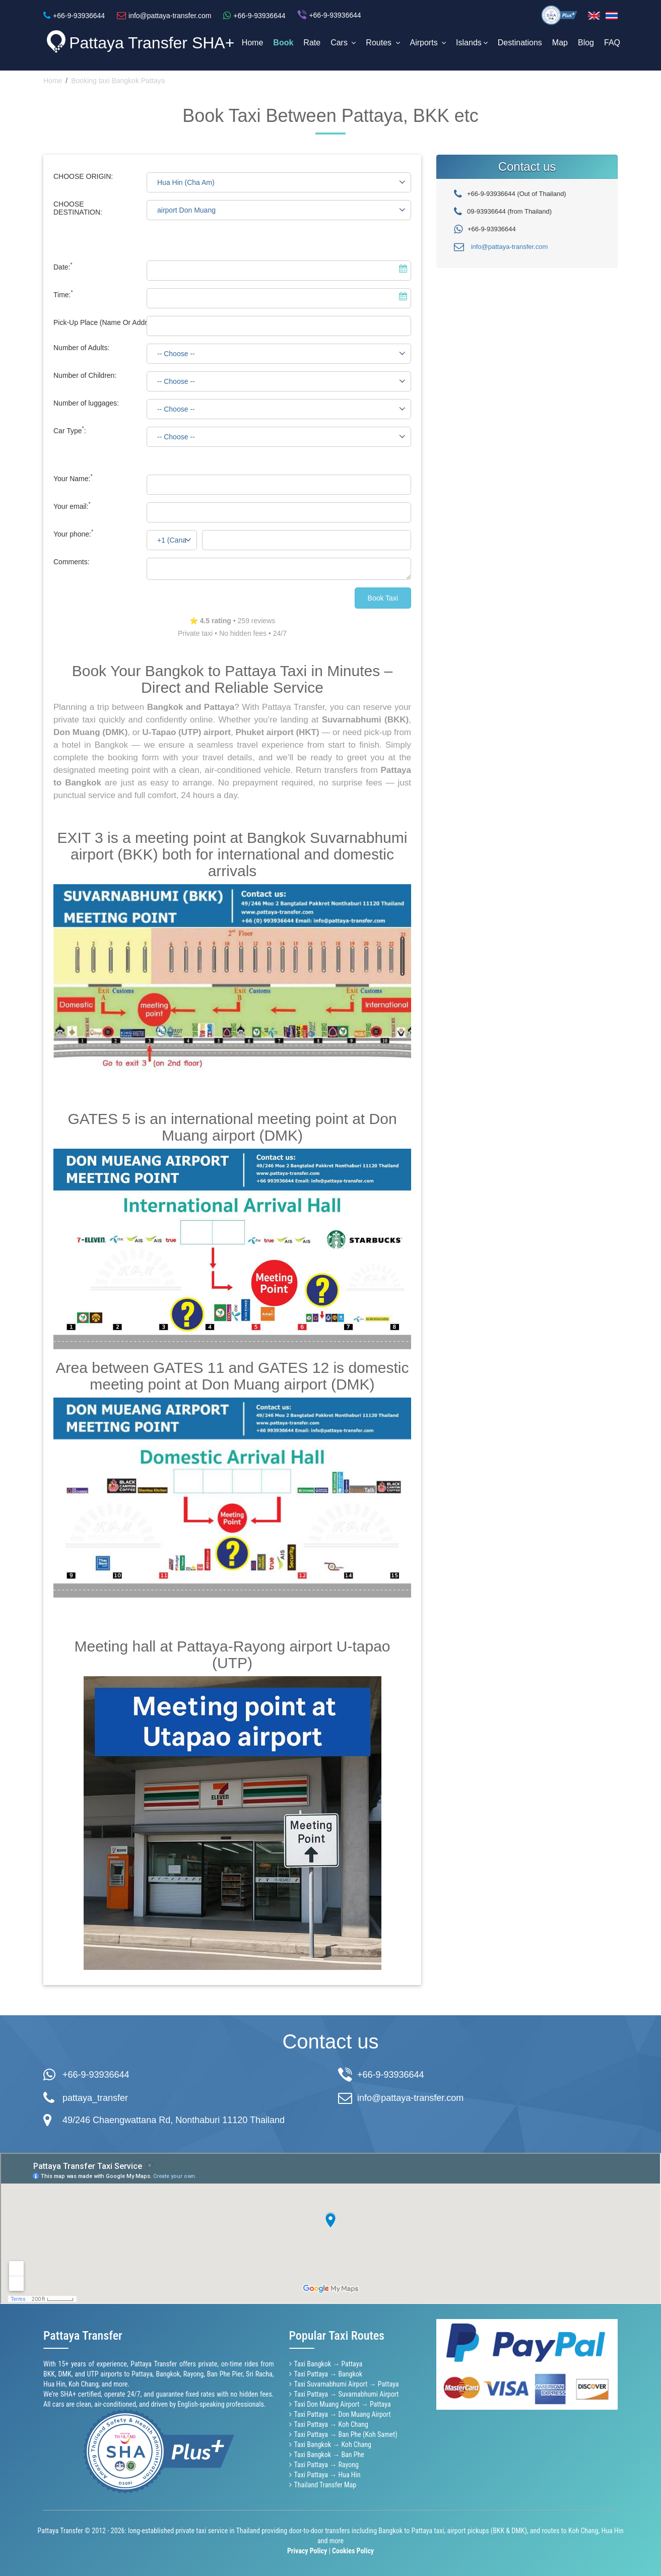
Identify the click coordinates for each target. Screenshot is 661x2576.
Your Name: (73, 479)
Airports (428, 42)
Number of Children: (84, 375)
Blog (586, 42)
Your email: (72, 506)
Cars (343, 42)
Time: (63, 295)
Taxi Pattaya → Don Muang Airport (342, 2414)
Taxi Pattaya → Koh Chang (331, 2424)
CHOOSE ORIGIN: (83, 176)
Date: (63, 267)
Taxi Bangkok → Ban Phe (329, 2455)
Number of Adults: (81, 348)
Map (560, 42)
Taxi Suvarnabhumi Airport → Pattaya (346, 2384)
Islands (472, 42)
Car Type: (69, 431)
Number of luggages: (86, 403)
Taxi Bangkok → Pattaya (328, 2364)
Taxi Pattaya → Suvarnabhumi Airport (346, 2394)
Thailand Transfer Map (325, 2485)
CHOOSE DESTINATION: (77, 208)
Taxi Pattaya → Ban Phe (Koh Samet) (346, 2434)
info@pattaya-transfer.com (509, 246)
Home (252, 42)
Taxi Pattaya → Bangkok (328, 2374)
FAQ (612, 42)
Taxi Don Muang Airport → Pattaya (342, 2404)
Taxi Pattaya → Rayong (326, 2465)
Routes (383, 42)
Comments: (71, 562)
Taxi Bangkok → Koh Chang (332, 2444)
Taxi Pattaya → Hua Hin (327, 2475)
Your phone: (73, 534)
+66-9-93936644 (95, 2075)
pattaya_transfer (95, 2098)
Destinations (520, 42)
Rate (311, 42)
